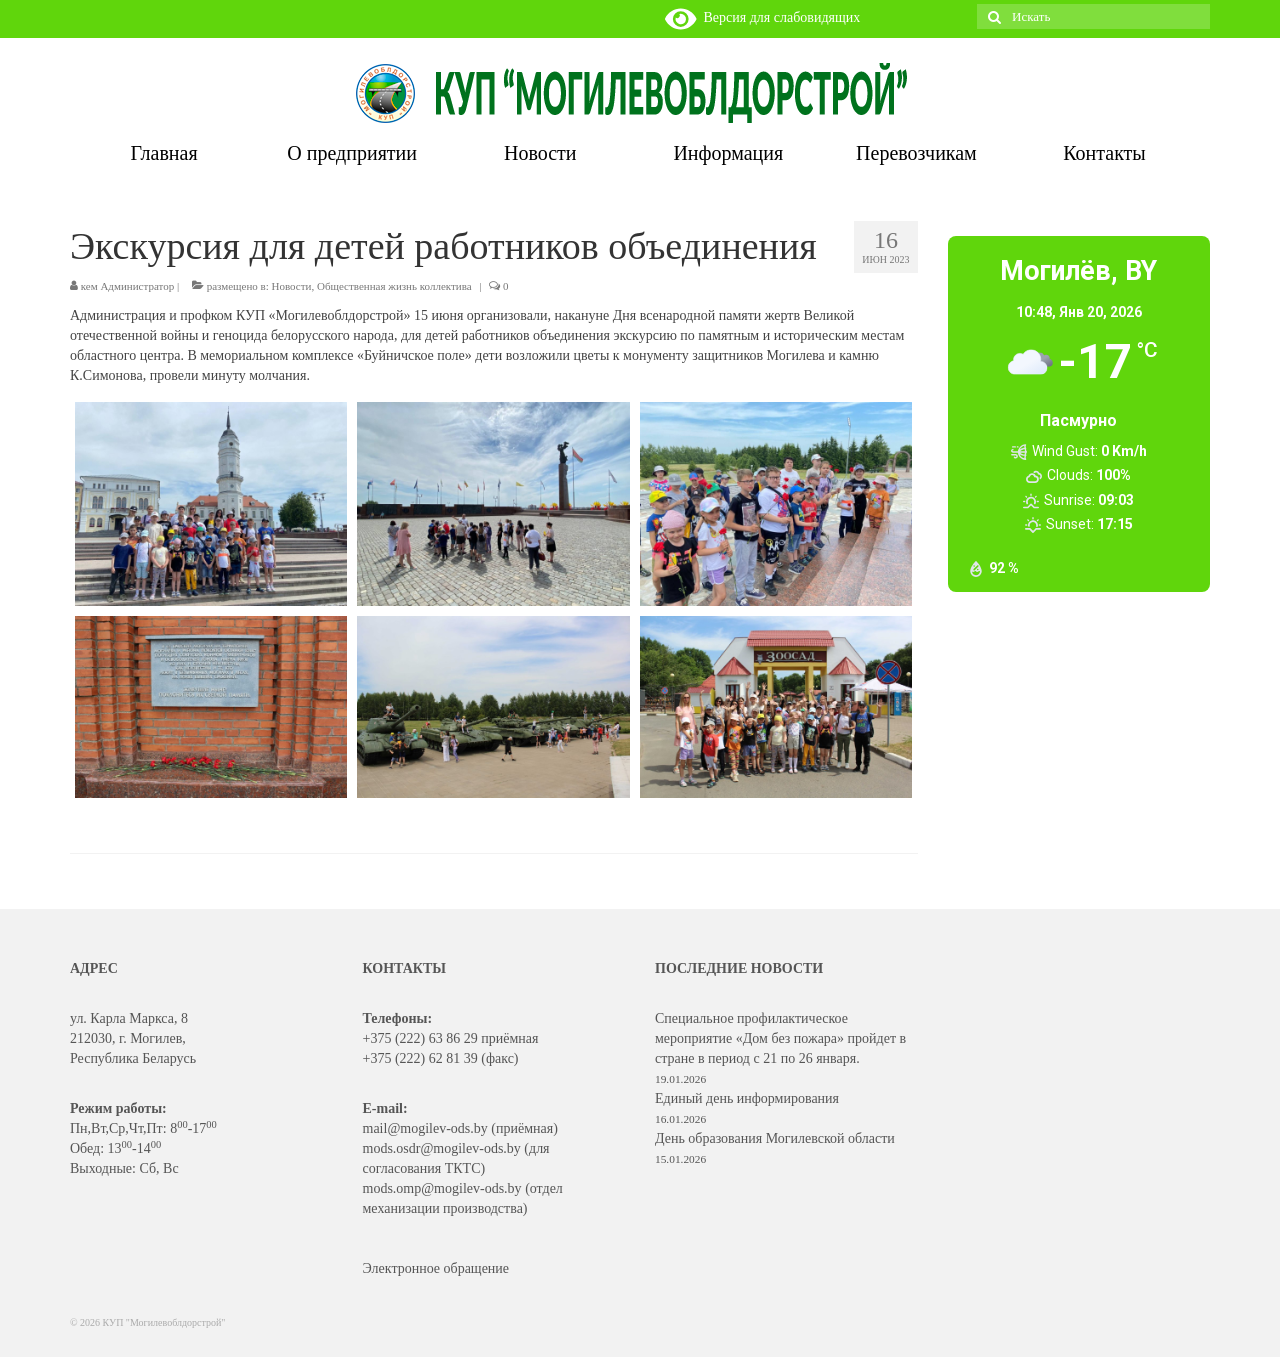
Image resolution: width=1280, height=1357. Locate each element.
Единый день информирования (747, 1098)
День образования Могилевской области (775, 1138)
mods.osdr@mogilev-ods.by (442, 1148)
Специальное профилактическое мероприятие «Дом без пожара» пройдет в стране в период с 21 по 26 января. (780, 1038)
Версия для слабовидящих (762, 17)
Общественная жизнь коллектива (394, 286)
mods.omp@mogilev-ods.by (442, 1188)
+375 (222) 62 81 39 (420, 1058)
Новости (292, 286)
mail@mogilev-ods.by (425, 1128)
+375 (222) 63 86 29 (420, 1038)
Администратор (137, 286)
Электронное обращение (436, 1268)
